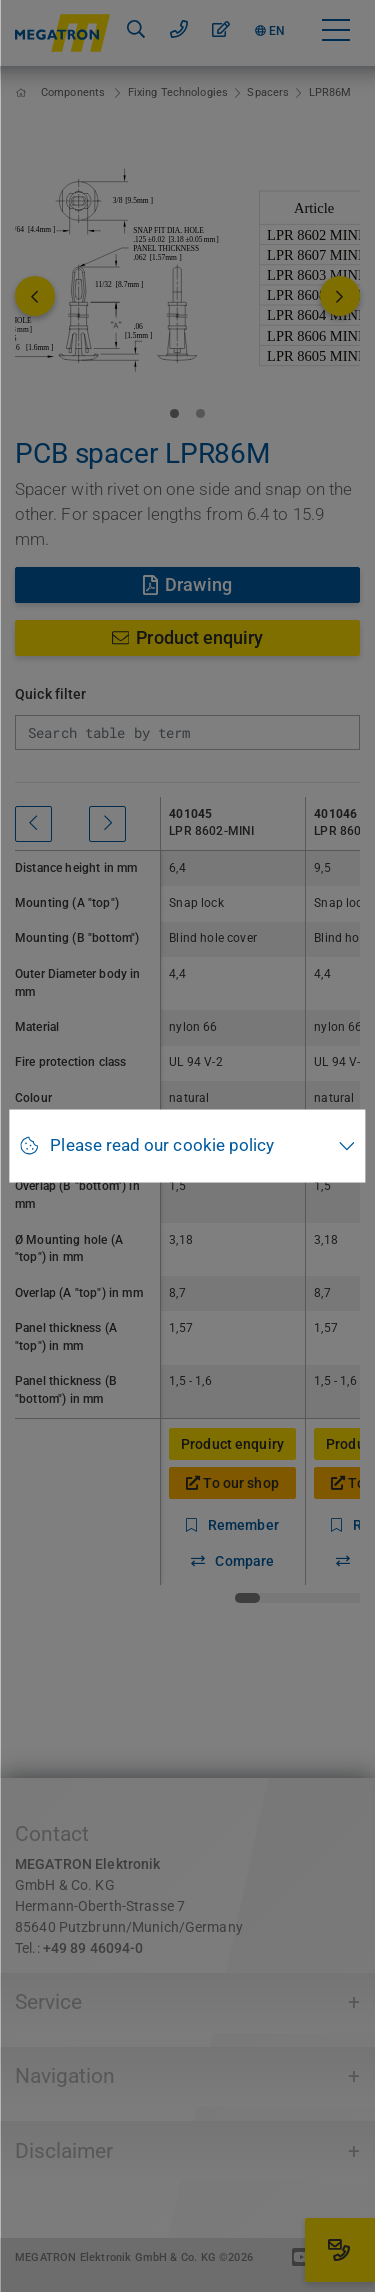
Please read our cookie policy (162, 1145)
